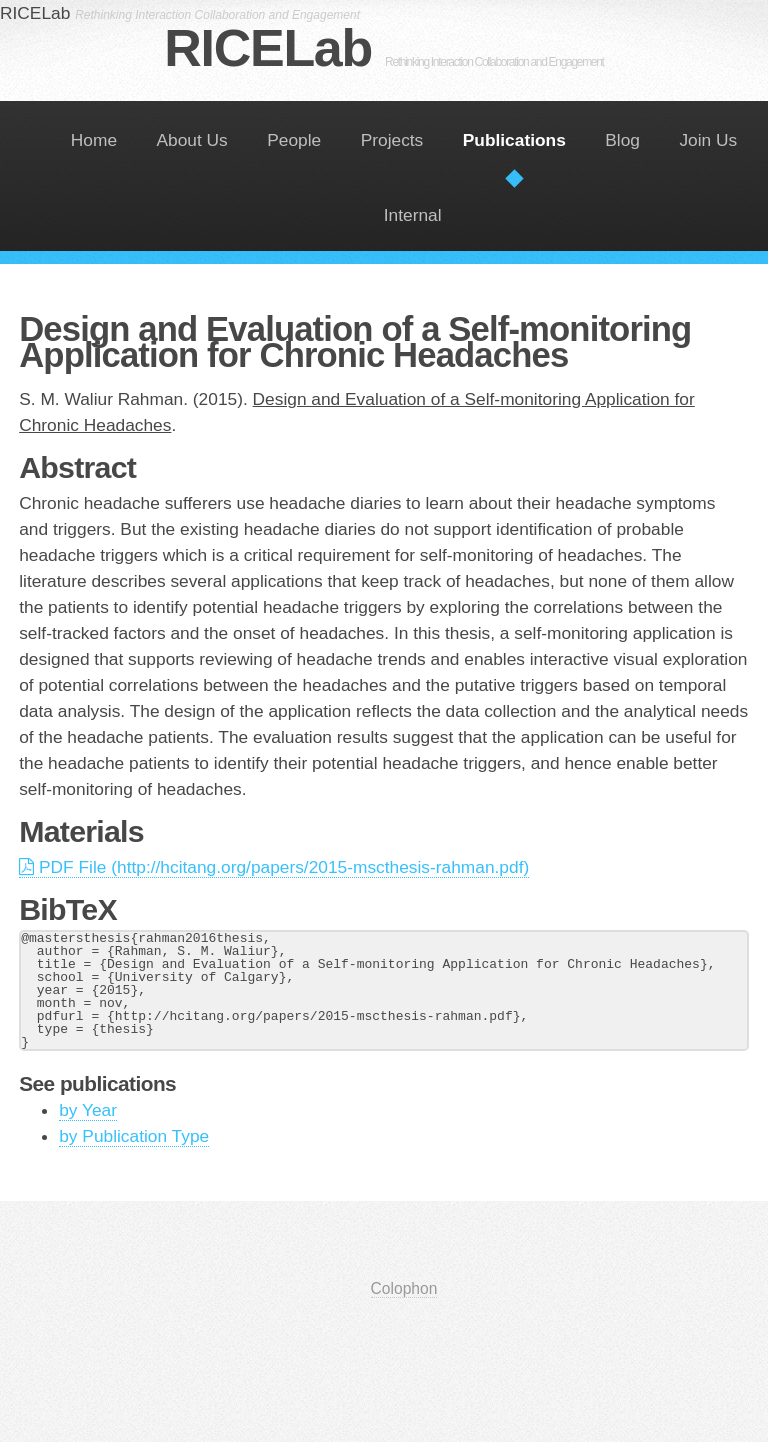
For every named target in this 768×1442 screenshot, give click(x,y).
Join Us (708, 140)
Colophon (404, 1288)
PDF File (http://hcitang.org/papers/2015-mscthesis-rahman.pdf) (274, 867)
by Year (88, 1110)
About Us (192, 140)
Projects (392, 140)
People (294, 140)
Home (94, 140)
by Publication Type (134, 1136)
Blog (622, 140)
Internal (413, 215)
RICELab (383, 48)
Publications (514, 140)
